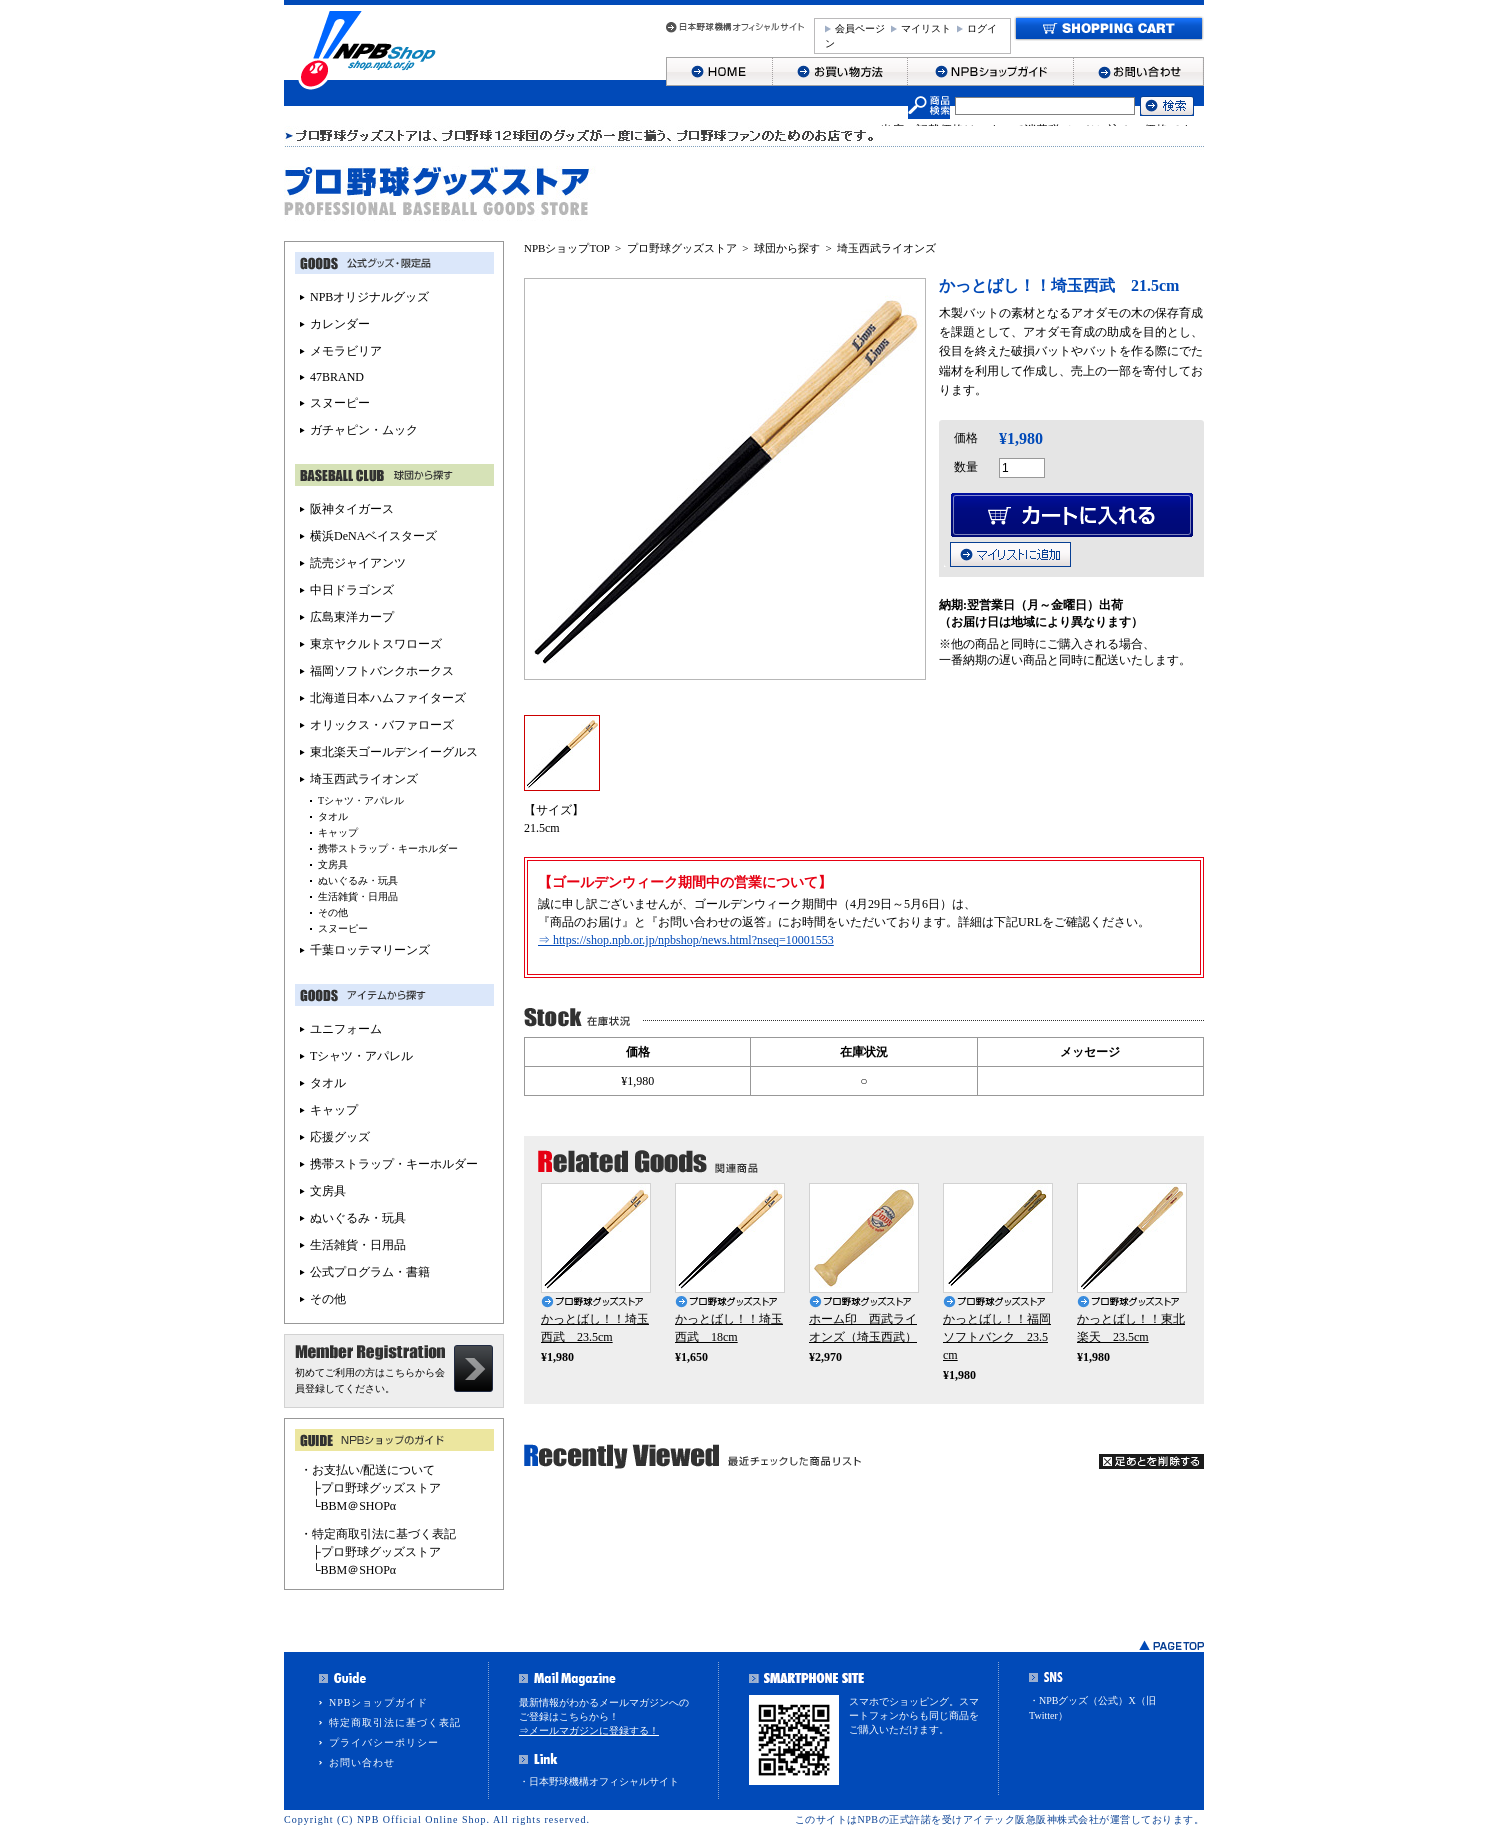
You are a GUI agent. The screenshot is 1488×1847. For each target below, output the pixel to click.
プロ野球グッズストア (682, 248)
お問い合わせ (362, 1762)
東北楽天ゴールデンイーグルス (394, 752)
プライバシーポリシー (384, 1742)
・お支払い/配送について (367, 1470)
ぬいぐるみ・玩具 (358, 880)
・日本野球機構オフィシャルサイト (599, 1781)
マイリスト (926, 28)
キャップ (338, 832)
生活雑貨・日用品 (358, 896)
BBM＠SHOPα (359, 1506)
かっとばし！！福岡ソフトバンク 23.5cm (997, 1337)
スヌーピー (340, 403)
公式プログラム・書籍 (370, 1272)
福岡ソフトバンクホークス (382, 671)
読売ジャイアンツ (358, 563)
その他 (333, 912)
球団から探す (787, 248)
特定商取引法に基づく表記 (395, 1722)
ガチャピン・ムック (364, 430)
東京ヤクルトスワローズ (376, 644)
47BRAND (337, 377)
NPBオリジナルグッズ (369, 297)
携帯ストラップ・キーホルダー (388, 848)
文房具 (333, 864)
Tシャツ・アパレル (361, 800)
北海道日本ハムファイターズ (388, 698)
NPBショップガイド (378, 1702)
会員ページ (860, 28)
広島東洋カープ (352, 617)
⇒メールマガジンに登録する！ (589, 1730)
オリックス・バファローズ (382, 725)
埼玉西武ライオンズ (886, 248)
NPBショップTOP (567, 248)
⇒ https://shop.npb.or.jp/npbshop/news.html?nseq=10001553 (686, 940)
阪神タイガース (352, 509)
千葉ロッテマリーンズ (370, 950)
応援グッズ (340, 1137)
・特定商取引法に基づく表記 (378, 1534)
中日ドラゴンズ (352, 590)
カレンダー (340, 324)
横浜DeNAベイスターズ (373, 536)
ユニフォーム (346, 1029)
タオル (333, 816)
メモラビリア (346, 351)
